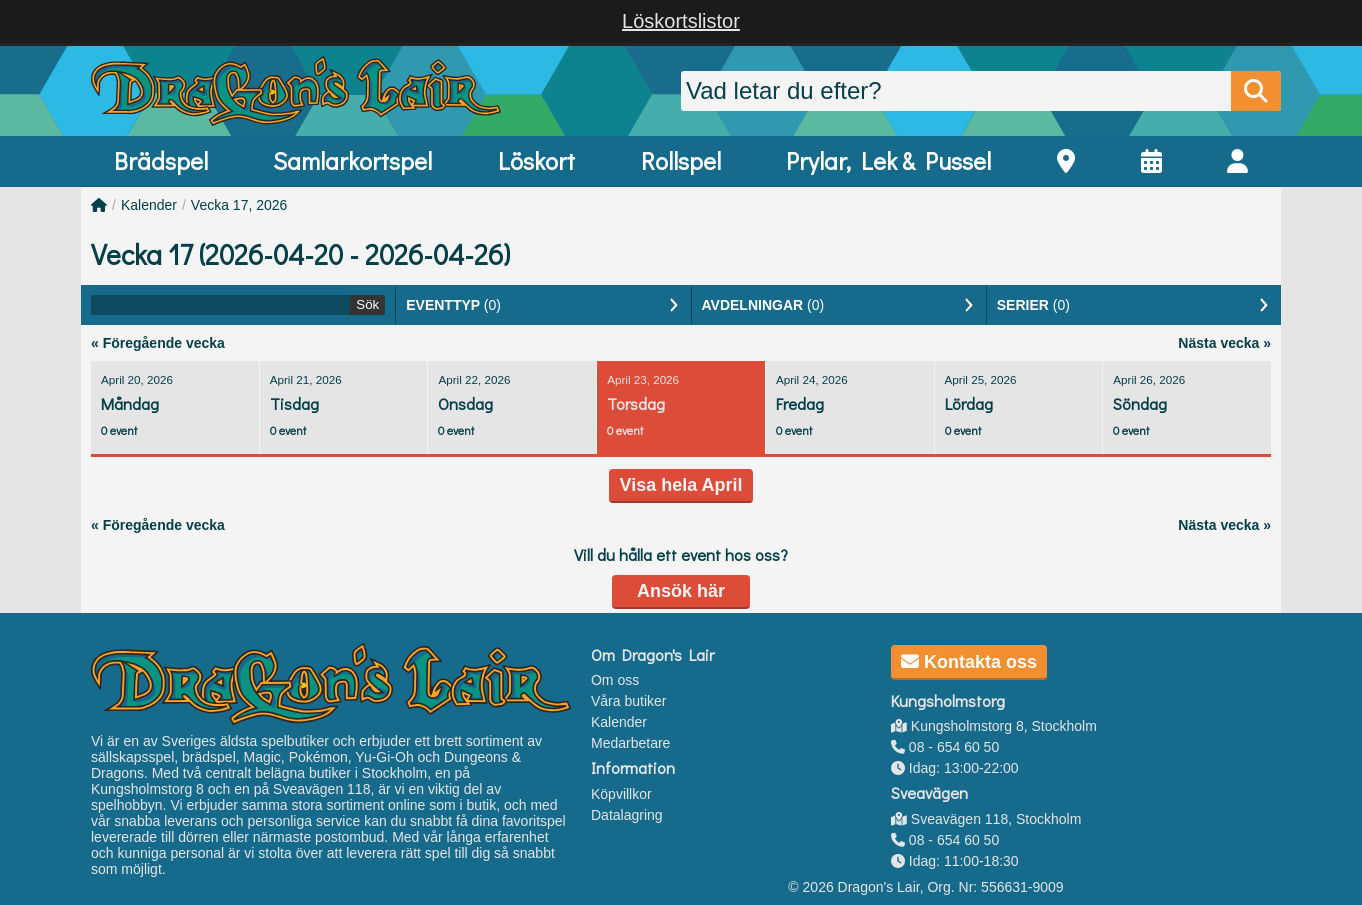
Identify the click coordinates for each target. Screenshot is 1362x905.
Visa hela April (680, 485)
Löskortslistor (681, 21)
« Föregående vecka (158, 343)
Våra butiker (628, 701)
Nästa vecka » (1224, 343)
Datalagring (627, 815)
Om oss (615, 680)
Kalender (149, 205)
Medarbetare (630, 743)
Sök (367, 304)
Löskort (536, 160)
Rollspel (681, 160)
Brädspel (161, 160)
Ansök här (681, 591)
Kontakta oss (969, 662)
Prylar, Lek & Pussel (888, 160)
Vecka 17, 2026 (239, 205)
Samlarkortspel (352, 160)
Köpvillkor (621, 794)
